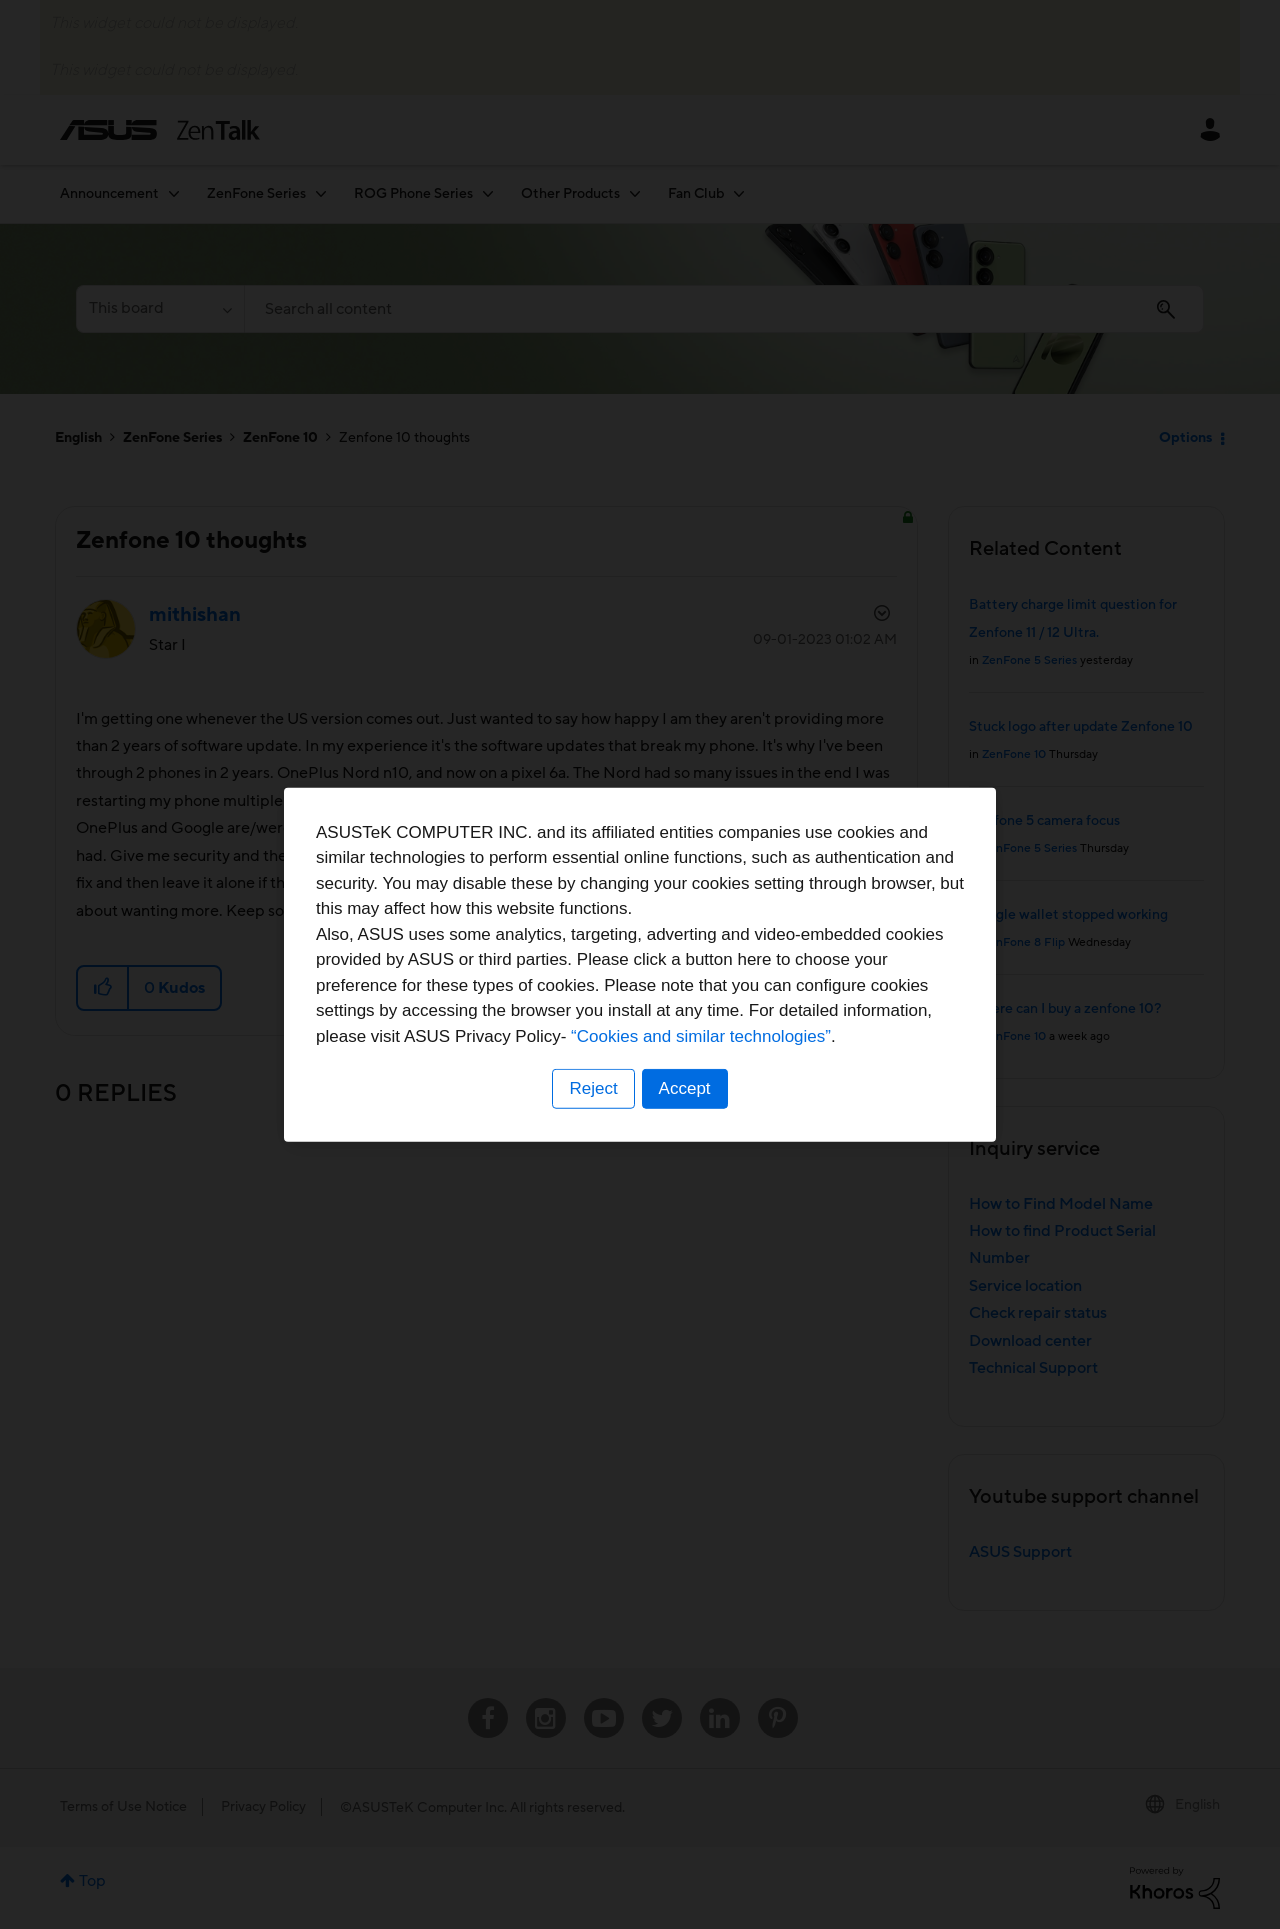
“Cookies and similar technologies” (701, 1036)
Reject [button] (593, 1088)
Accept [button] (685, 1088)
